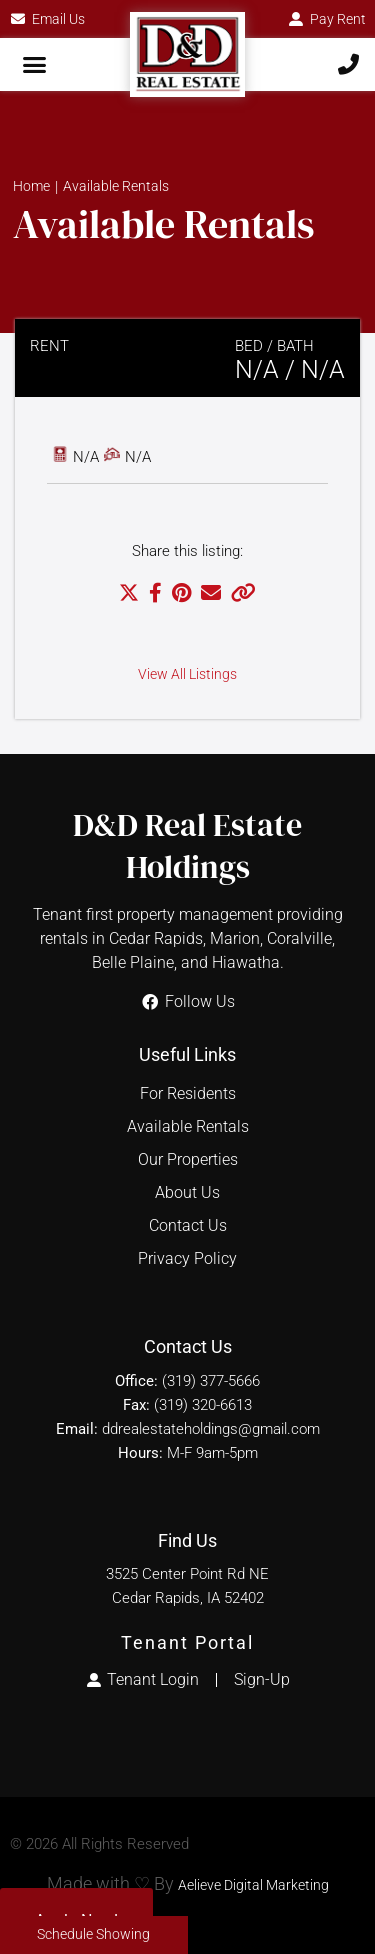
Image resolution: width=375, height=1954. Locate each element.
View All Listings (187, 674)
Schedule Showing (93, 1934)
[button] (35, 65)
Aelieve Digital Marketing (253, 1885)
